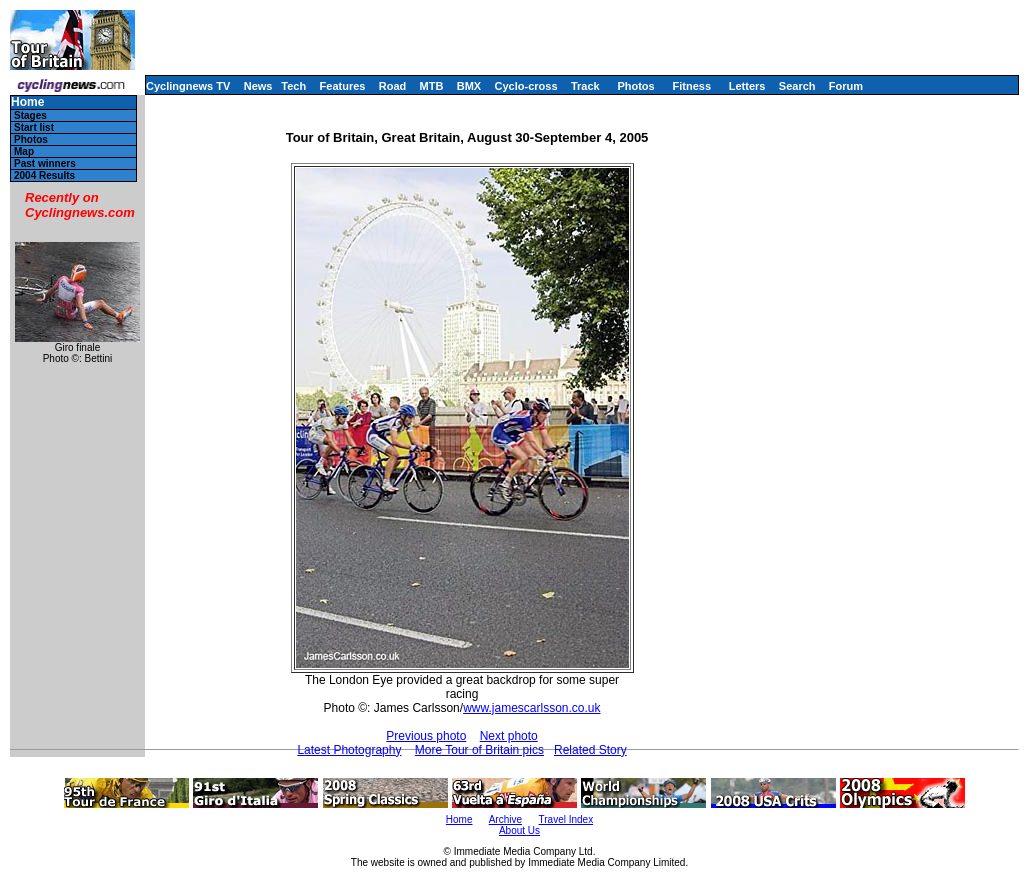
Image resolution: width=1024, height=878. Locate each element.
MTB (432, 86)
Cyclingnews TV (188, 86)
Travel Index (566, 819)
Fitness (691, 86)
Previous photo (426, 736)
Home (27, 102)
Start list (34, 127)
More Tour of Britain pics (479, 750)
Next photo (509, 736)
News (258, 86)
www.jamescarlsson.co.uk (531, 708)
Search (797, 86)
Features (343, 86)
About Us (519, 830)
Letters (747, 86)
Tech (293, 86)
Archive (505, 819)
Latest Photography (349, 750)
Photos (635, 86)
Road (393, 86)
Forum (846, 86)
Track (585, 86)
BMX (469, 86)
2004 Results (44, 175)
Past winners (45, 163)
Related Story (590, 750)
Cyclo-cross (526, 86)
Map (24, 151)
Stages (30, 115)
